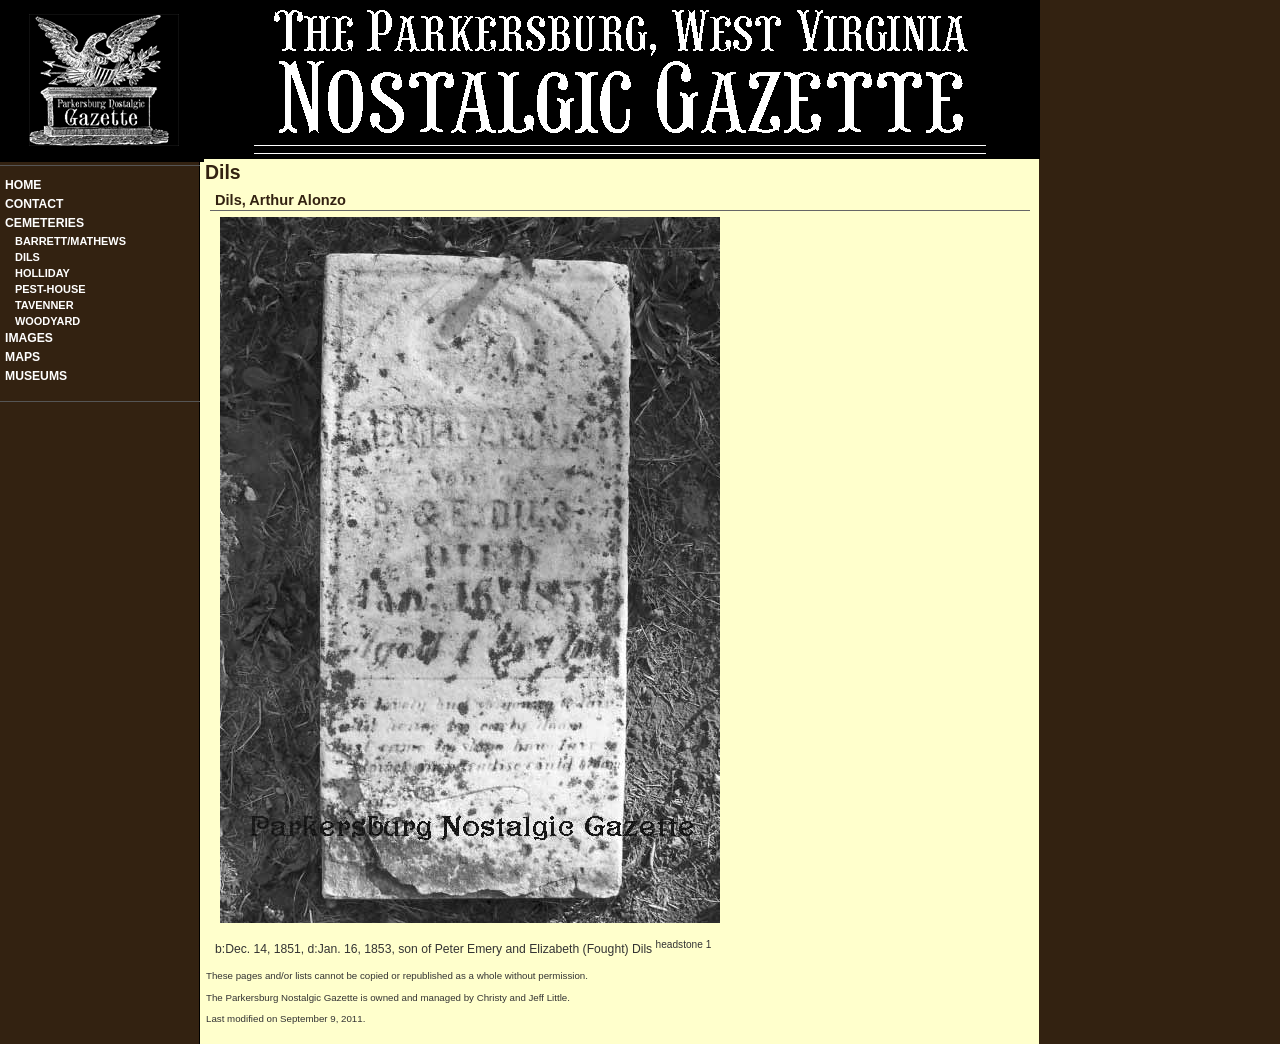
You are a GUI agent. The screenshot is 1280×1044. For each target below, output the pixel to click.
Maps (22, 357)
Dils (27, 257)
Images (29, 338)
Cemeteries (44, 223)
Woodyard (47, 321)
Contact (34, 204)
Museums (36, 376)
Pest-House (50, 289)
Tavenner (44, 305)
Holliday (42, 273)
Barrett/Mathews (70, 241)
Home (23, 185)
